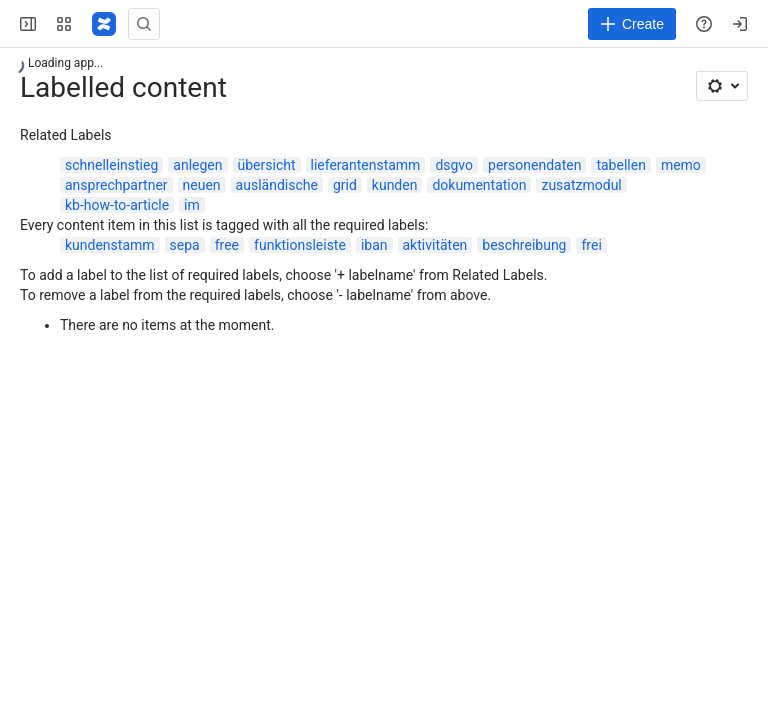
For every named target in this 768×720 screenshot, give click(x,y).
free (227, 245)
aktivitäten (435, 245)
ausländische (277, 185)
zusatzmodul (581, 185)
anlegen (197, 165)
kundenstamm (110, 245)
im (192, 205)
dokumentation (479, 185)
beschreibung (524, 245)
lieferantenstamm (366, 165)
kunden (395, 185)
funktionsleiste (300, 245)
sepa (185, 245)
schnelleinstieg (111, 165)
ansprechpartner (116, 185)
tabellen (620, 165)
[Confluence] (104, 24)
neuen (202, 185)
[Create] (632, 24)
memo (681, 165)
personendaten (534, 165)
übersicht (267, 165)
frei (591, 245)
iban (374, 245)
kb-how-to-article (117, 205)
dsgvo (454, 165)
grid (345, 185)
